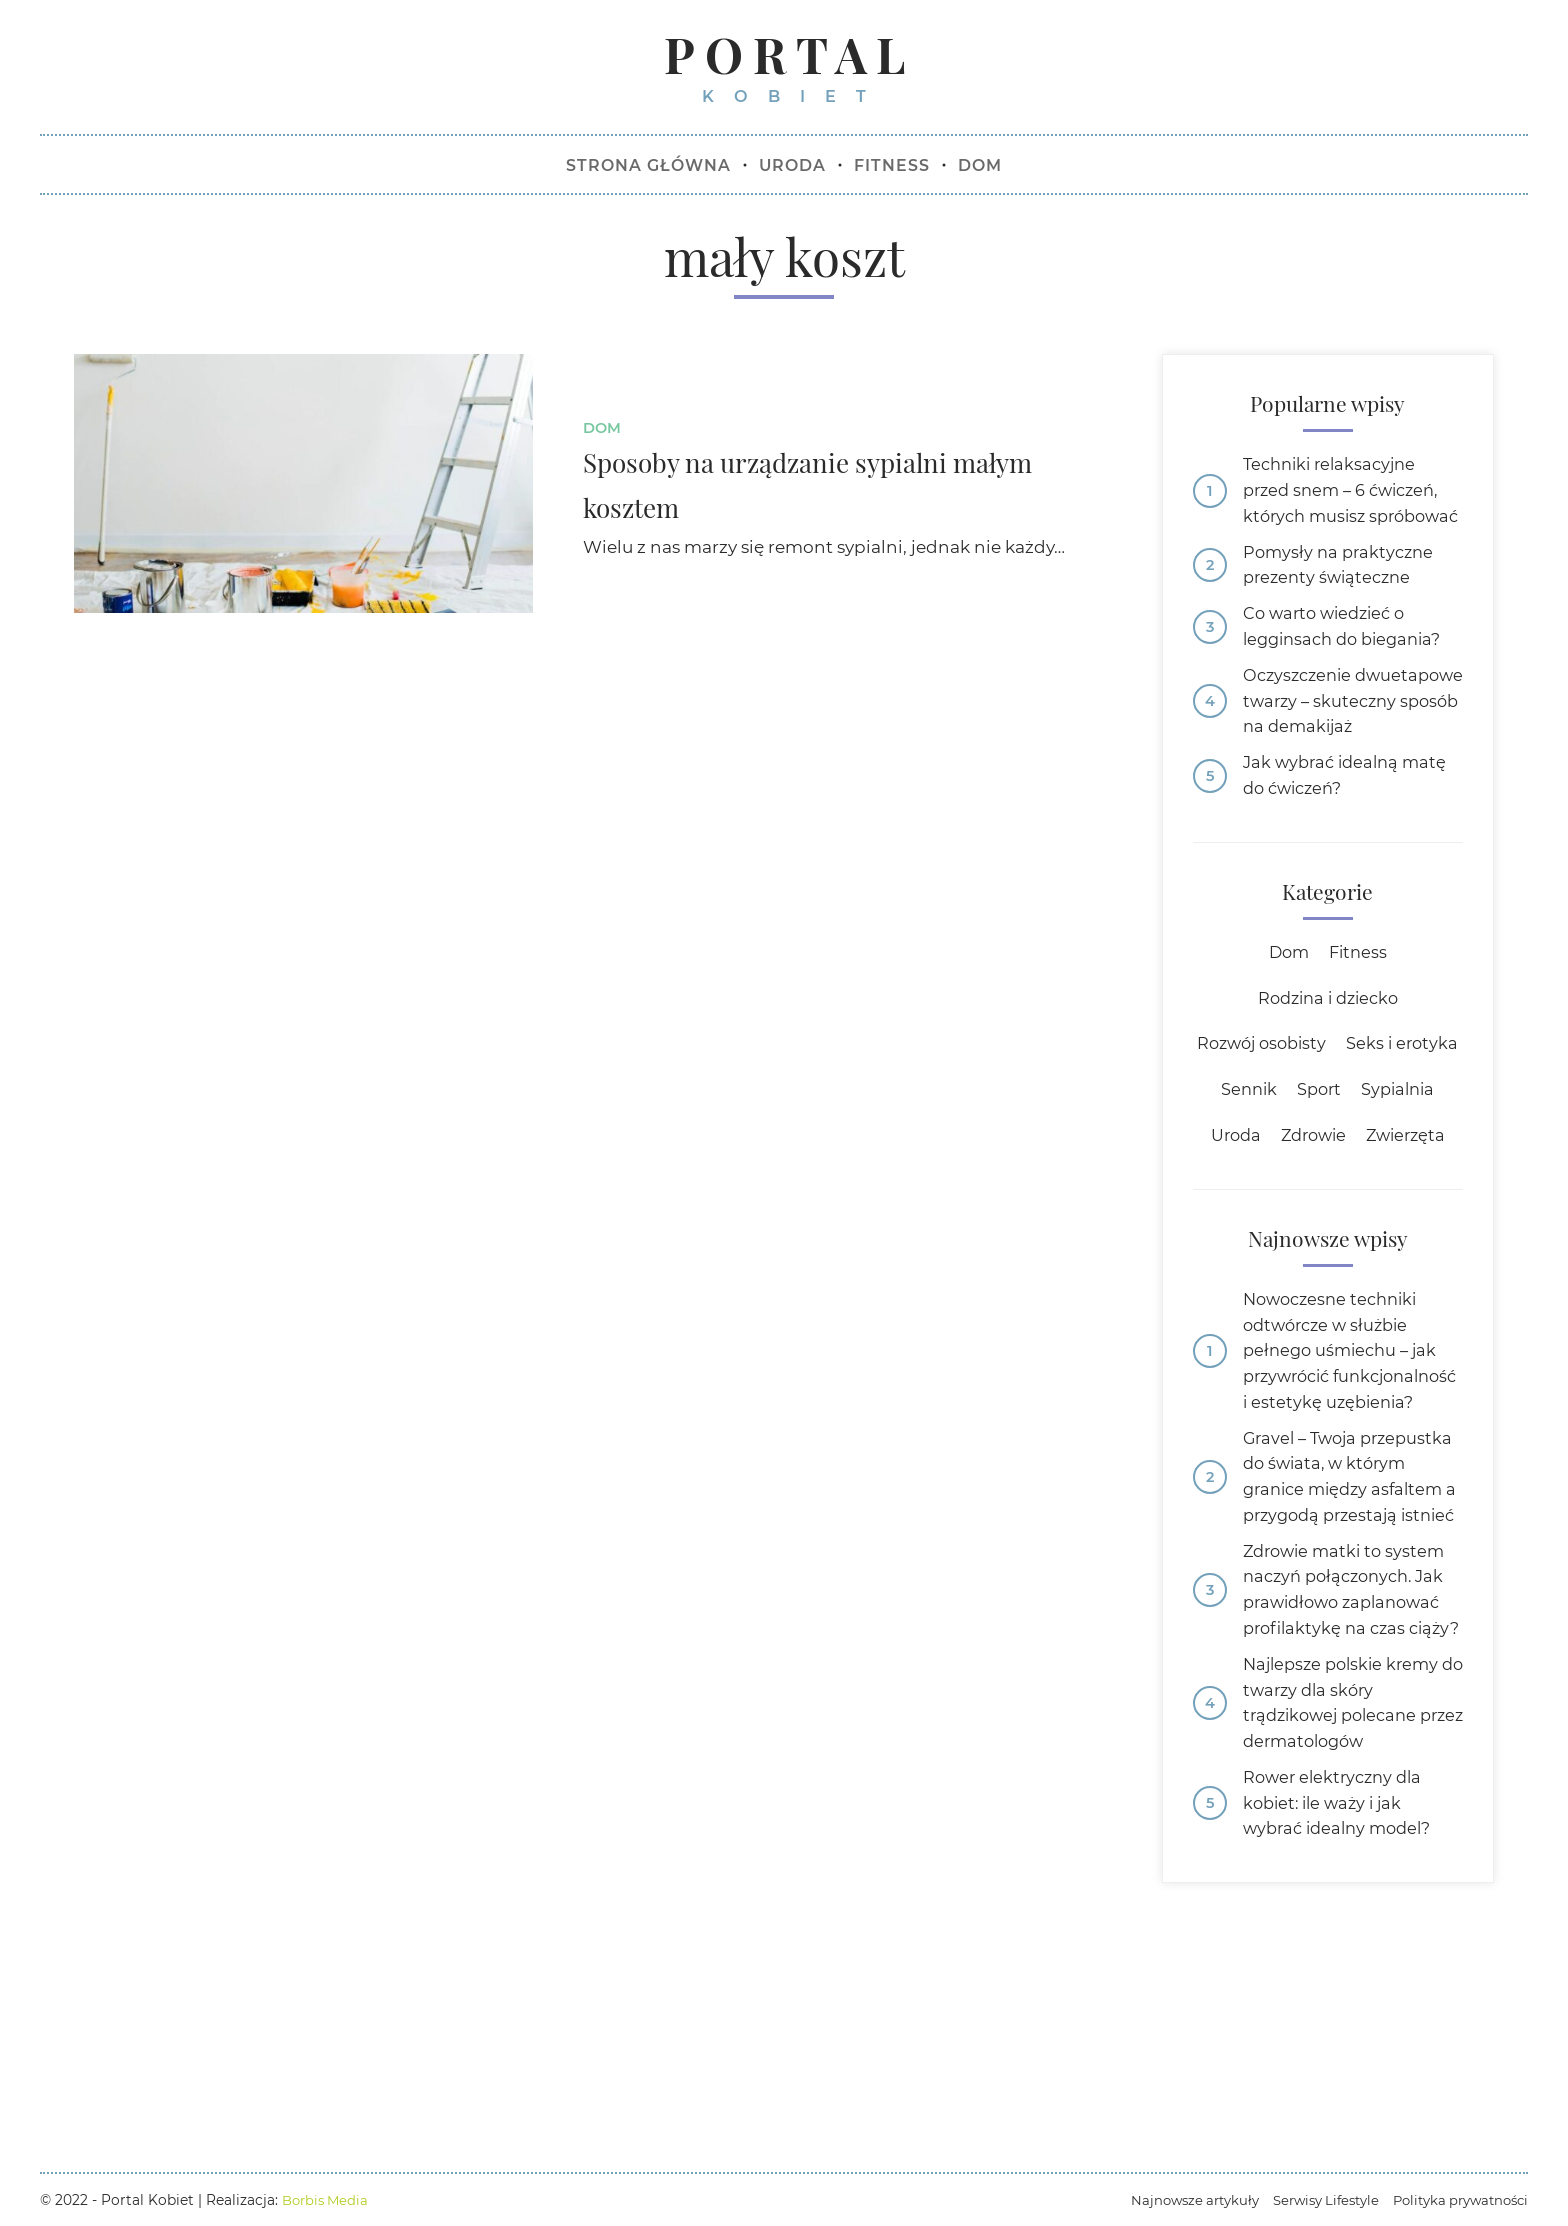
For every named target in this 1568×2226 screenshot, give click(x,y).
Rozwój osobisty (1328, 1122)
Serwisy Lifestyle (1312, 2200)
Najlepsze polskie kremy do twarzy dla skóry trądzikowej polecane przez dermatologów (1346, 1935)
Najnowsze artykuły (1175, 2200)
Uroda (1331, 1217)
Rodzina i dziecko (1327, 1075)
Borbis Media (327, 2200)
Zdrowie (1413, 1217)
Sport (1434, 1169)
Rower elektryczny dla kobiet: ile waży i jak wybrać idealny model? (1343, 2040)
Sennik (1361, 1169)
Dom (603, 430)
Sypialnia (1246, 1217)
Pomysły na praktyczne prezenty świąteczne (1342, 601)
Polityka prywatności (1455, 2200)
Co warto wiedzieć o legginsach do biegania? (1349, 665)
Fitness (1359, 1028)
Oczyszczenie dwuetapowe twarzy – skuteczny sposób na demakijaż (1336, 757)
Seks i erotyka (1254, 1169)
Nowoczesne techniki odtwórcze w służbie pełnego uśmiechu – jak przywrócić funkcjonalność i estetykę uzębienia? (1351, 1497)
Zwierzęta (1328, 1264)
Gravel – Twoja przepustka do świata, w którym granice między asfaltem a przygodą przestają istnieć (1345, 1656)
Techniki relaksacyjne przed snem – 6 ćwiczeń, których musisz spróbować (1347, 510)
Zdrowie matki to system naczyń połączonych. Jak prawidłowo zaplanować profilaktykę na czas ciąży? (1350, 1802)
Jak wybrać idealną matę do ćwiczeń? (1349, 848)
